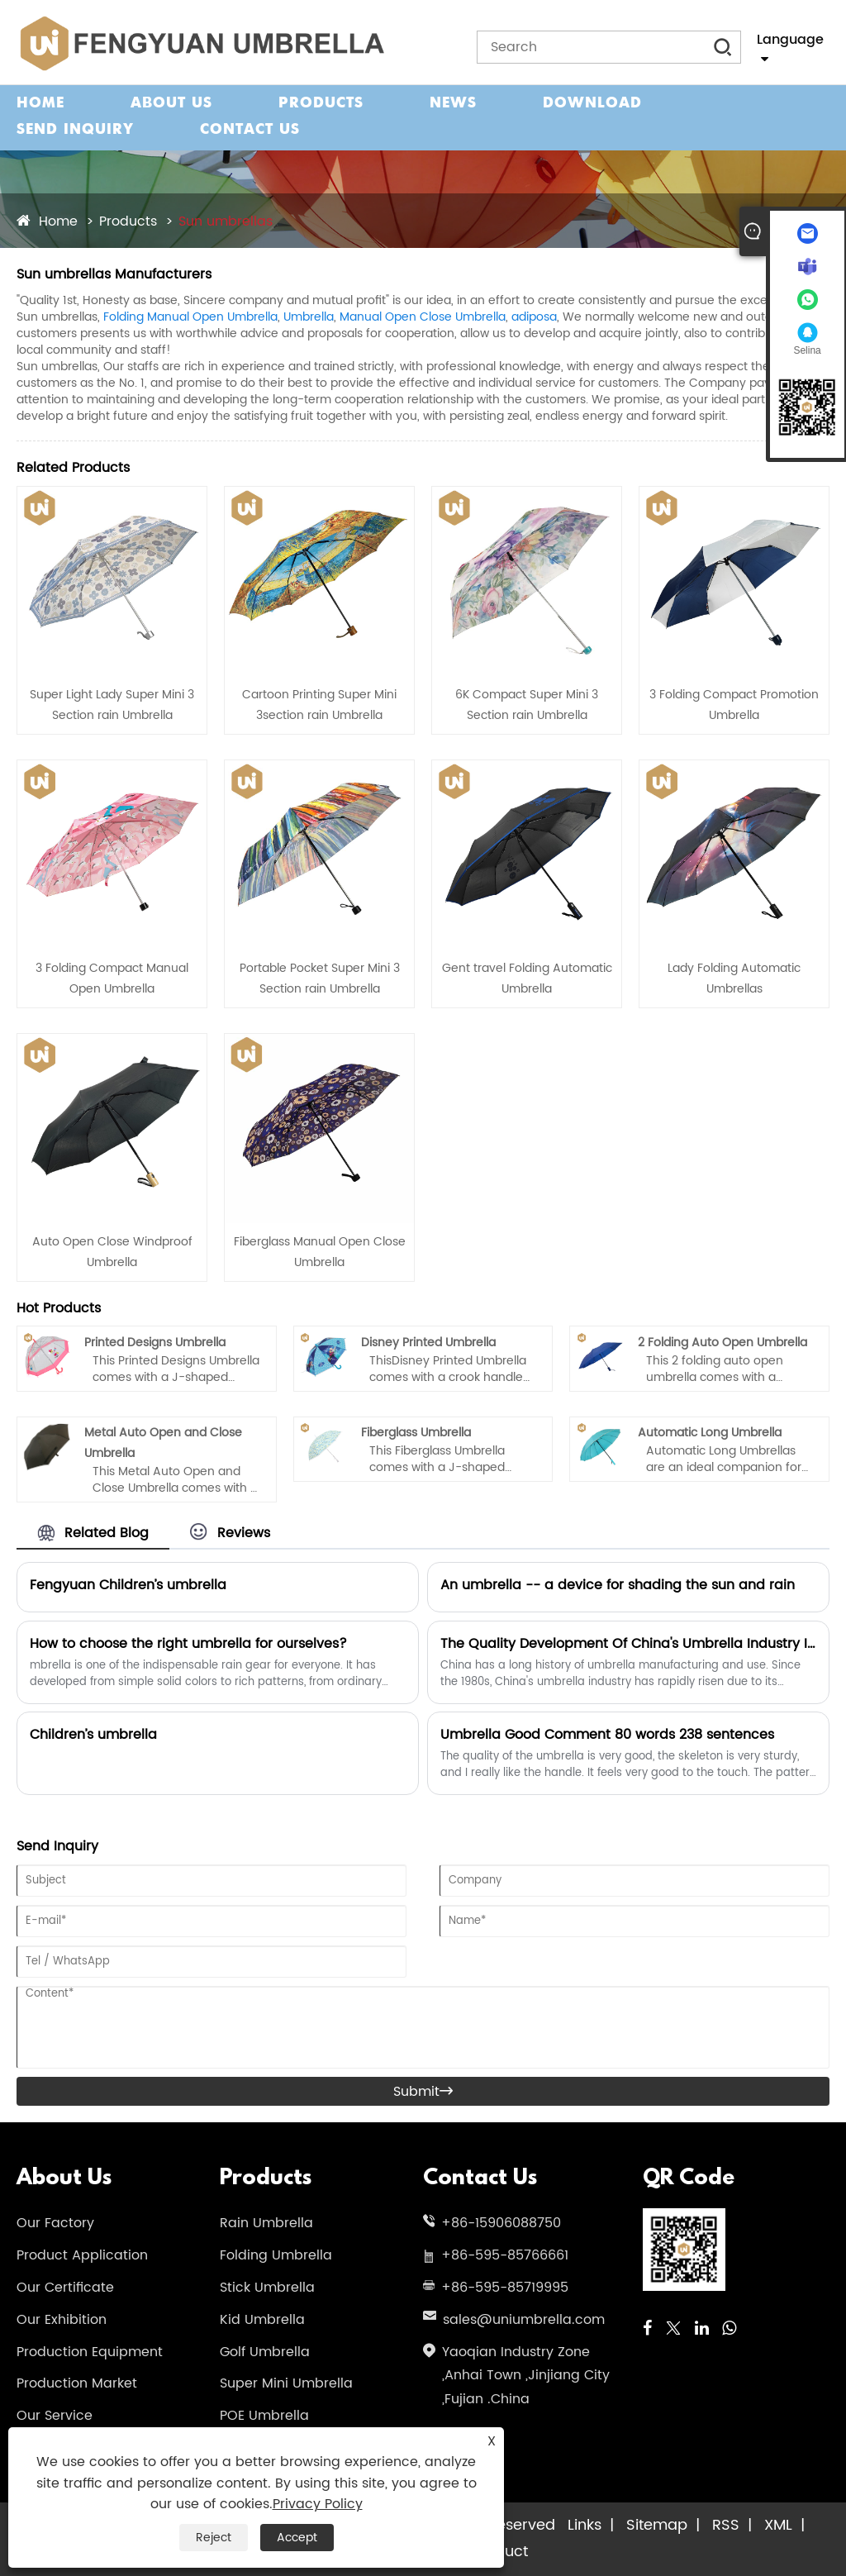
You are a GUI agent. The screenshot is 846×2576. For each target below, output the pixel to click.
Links (584, 2525)
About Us (171, 104)
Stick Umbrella (267, 2287)
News (453, 104)
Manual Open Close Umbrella (423, 316)
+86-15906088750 (501, 2223)
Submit (423, 2091)
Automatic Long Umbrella (710, 1432)
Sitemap (656, 2525)
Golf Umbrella (265, 2352)
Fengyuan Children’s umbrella (128, 1585)
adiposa (534, 316)
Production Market (77, 2383)
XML (778, 2525)
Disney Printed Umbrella (428, 1342)
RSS (725, 2525)
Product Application (82, 2255)
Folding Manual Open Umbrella (190, 316)
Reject (213, 2537)
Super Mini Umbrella (286, 2383)
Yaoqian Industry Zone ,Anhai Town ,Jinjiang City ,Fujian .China (526, 2376)
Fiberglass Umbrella (416, 1432)
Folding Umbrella (276, 2255)
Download (592, 104)
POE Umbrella (264, 2415)
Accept (297, 2537)
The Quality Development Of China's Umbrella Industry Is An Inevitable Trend (628, 1644)
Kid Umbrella (262, 2320)
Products (321, 104)
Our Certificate (65, 2287)
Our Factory (55, 2223)
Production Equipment (90, 2352)
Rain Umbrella (266, 2223)
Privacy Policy (318, 2504)
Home (40, 104)
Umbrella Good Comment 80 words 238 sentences (607, 1735)
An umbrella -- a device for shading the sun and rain (617, 1585)
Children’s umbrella (93, 1735)
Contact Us (250, 130)
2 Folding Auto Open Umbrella (722, 1342)
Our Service (55, 2415)
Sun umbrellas (225, 221)
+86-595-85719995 (504, 2287)
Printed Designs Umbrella (155, 1342)
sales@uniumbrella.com (524, 2320)
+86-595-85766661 (504, 2255)
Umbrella (308, 316)
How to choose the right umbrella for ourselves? (188, 1644)
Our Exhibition (62, 2320)
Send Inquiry (75, 130)
